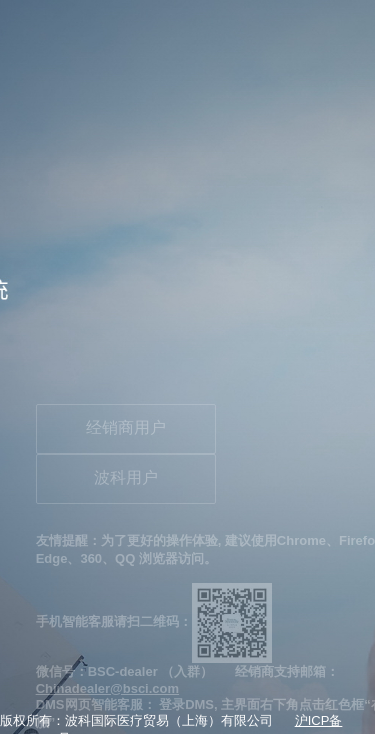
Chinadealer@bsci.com (107, 688)
